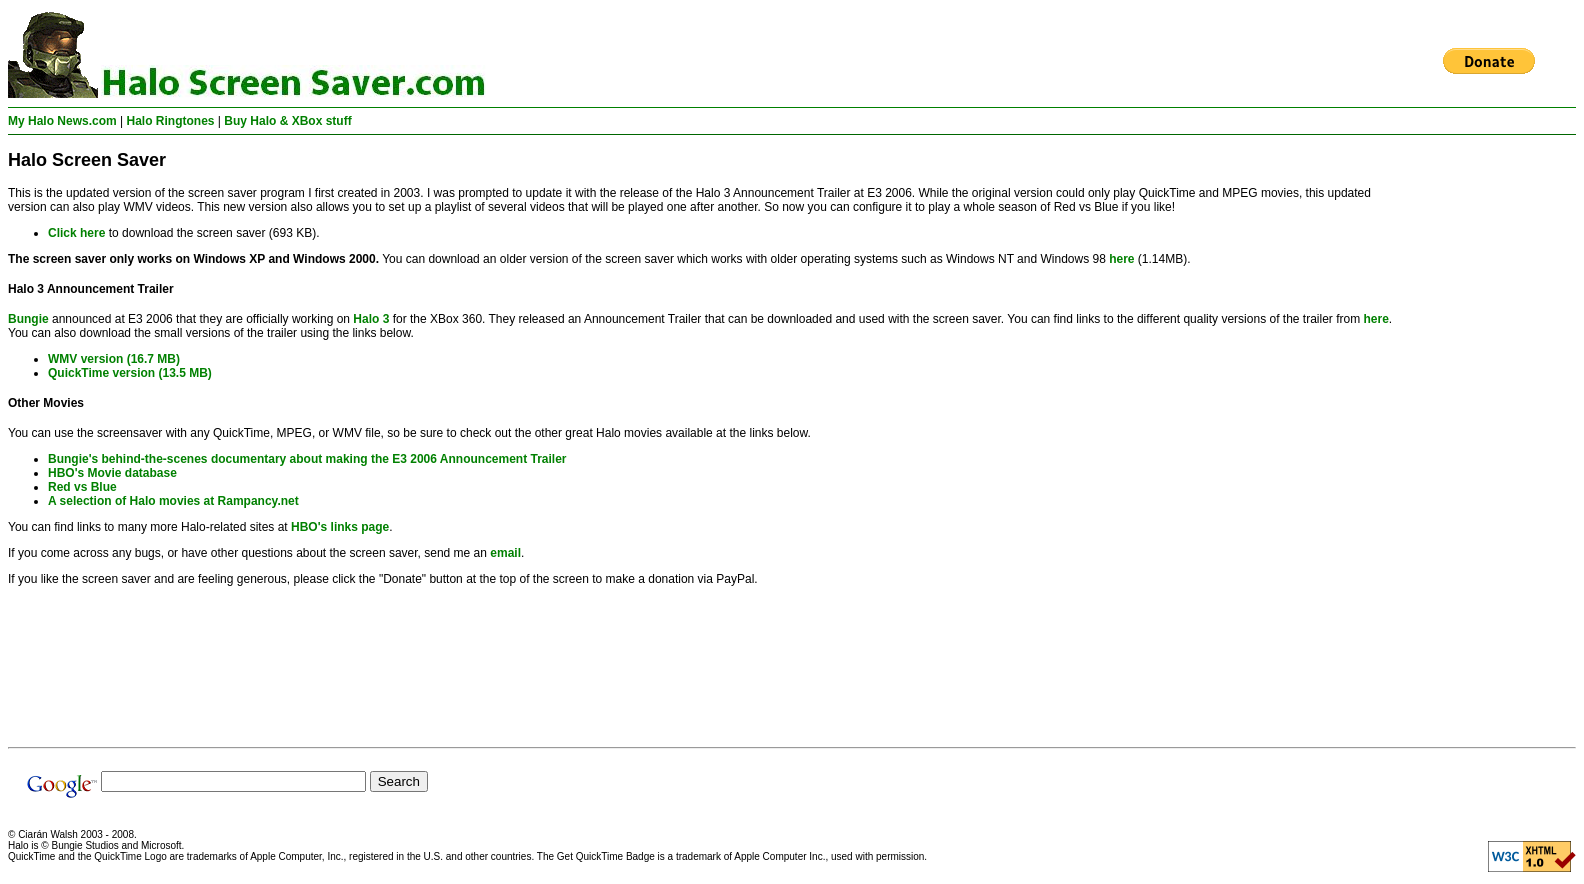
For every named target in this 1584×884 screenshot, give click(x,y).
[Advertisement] (1496, 441)
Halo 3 (371, 319)
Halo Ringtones (171, 121)
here (1121, 259)
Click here (76, 233)
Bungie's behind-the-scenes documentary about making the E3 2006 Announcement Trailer (307, 459)
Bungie (28, 319)
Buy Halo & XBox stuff (287, 121)
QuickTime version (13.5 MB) (130, 373)
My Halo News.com (62, 121)
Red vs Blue (82, 487)
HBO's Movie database (112, 473)
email (505, 553)
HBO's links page (340, 527)
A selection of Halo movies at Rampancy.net (173, 501)
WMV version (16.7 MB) (114, 359)
